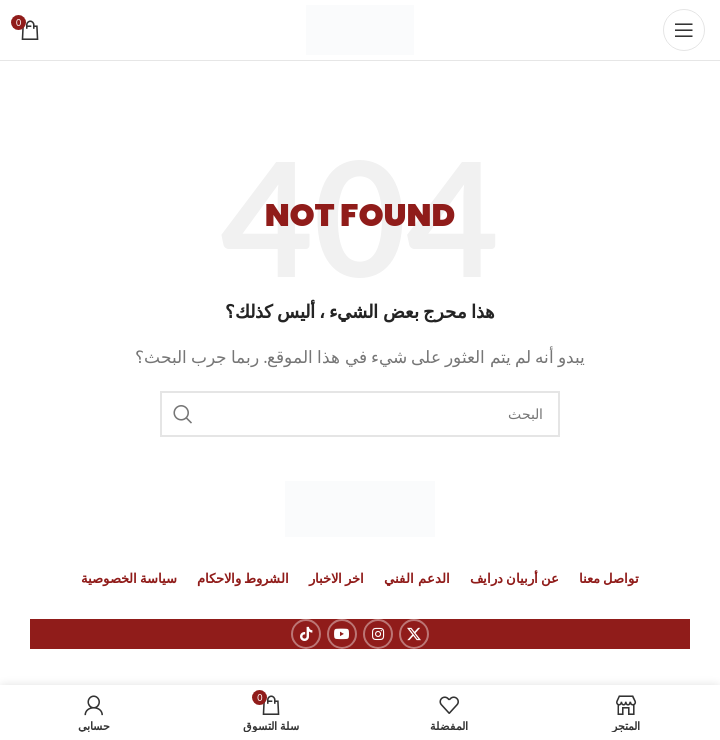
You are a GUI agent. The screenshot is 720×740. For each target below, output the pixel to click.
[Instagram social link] (378, 634)
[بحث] (360, 414)
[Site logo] (360, 28)
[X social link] (414, 634)
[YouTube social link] (342, 634)
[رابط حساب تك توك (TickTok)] (306, 634)
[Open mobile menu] (684, 30)
